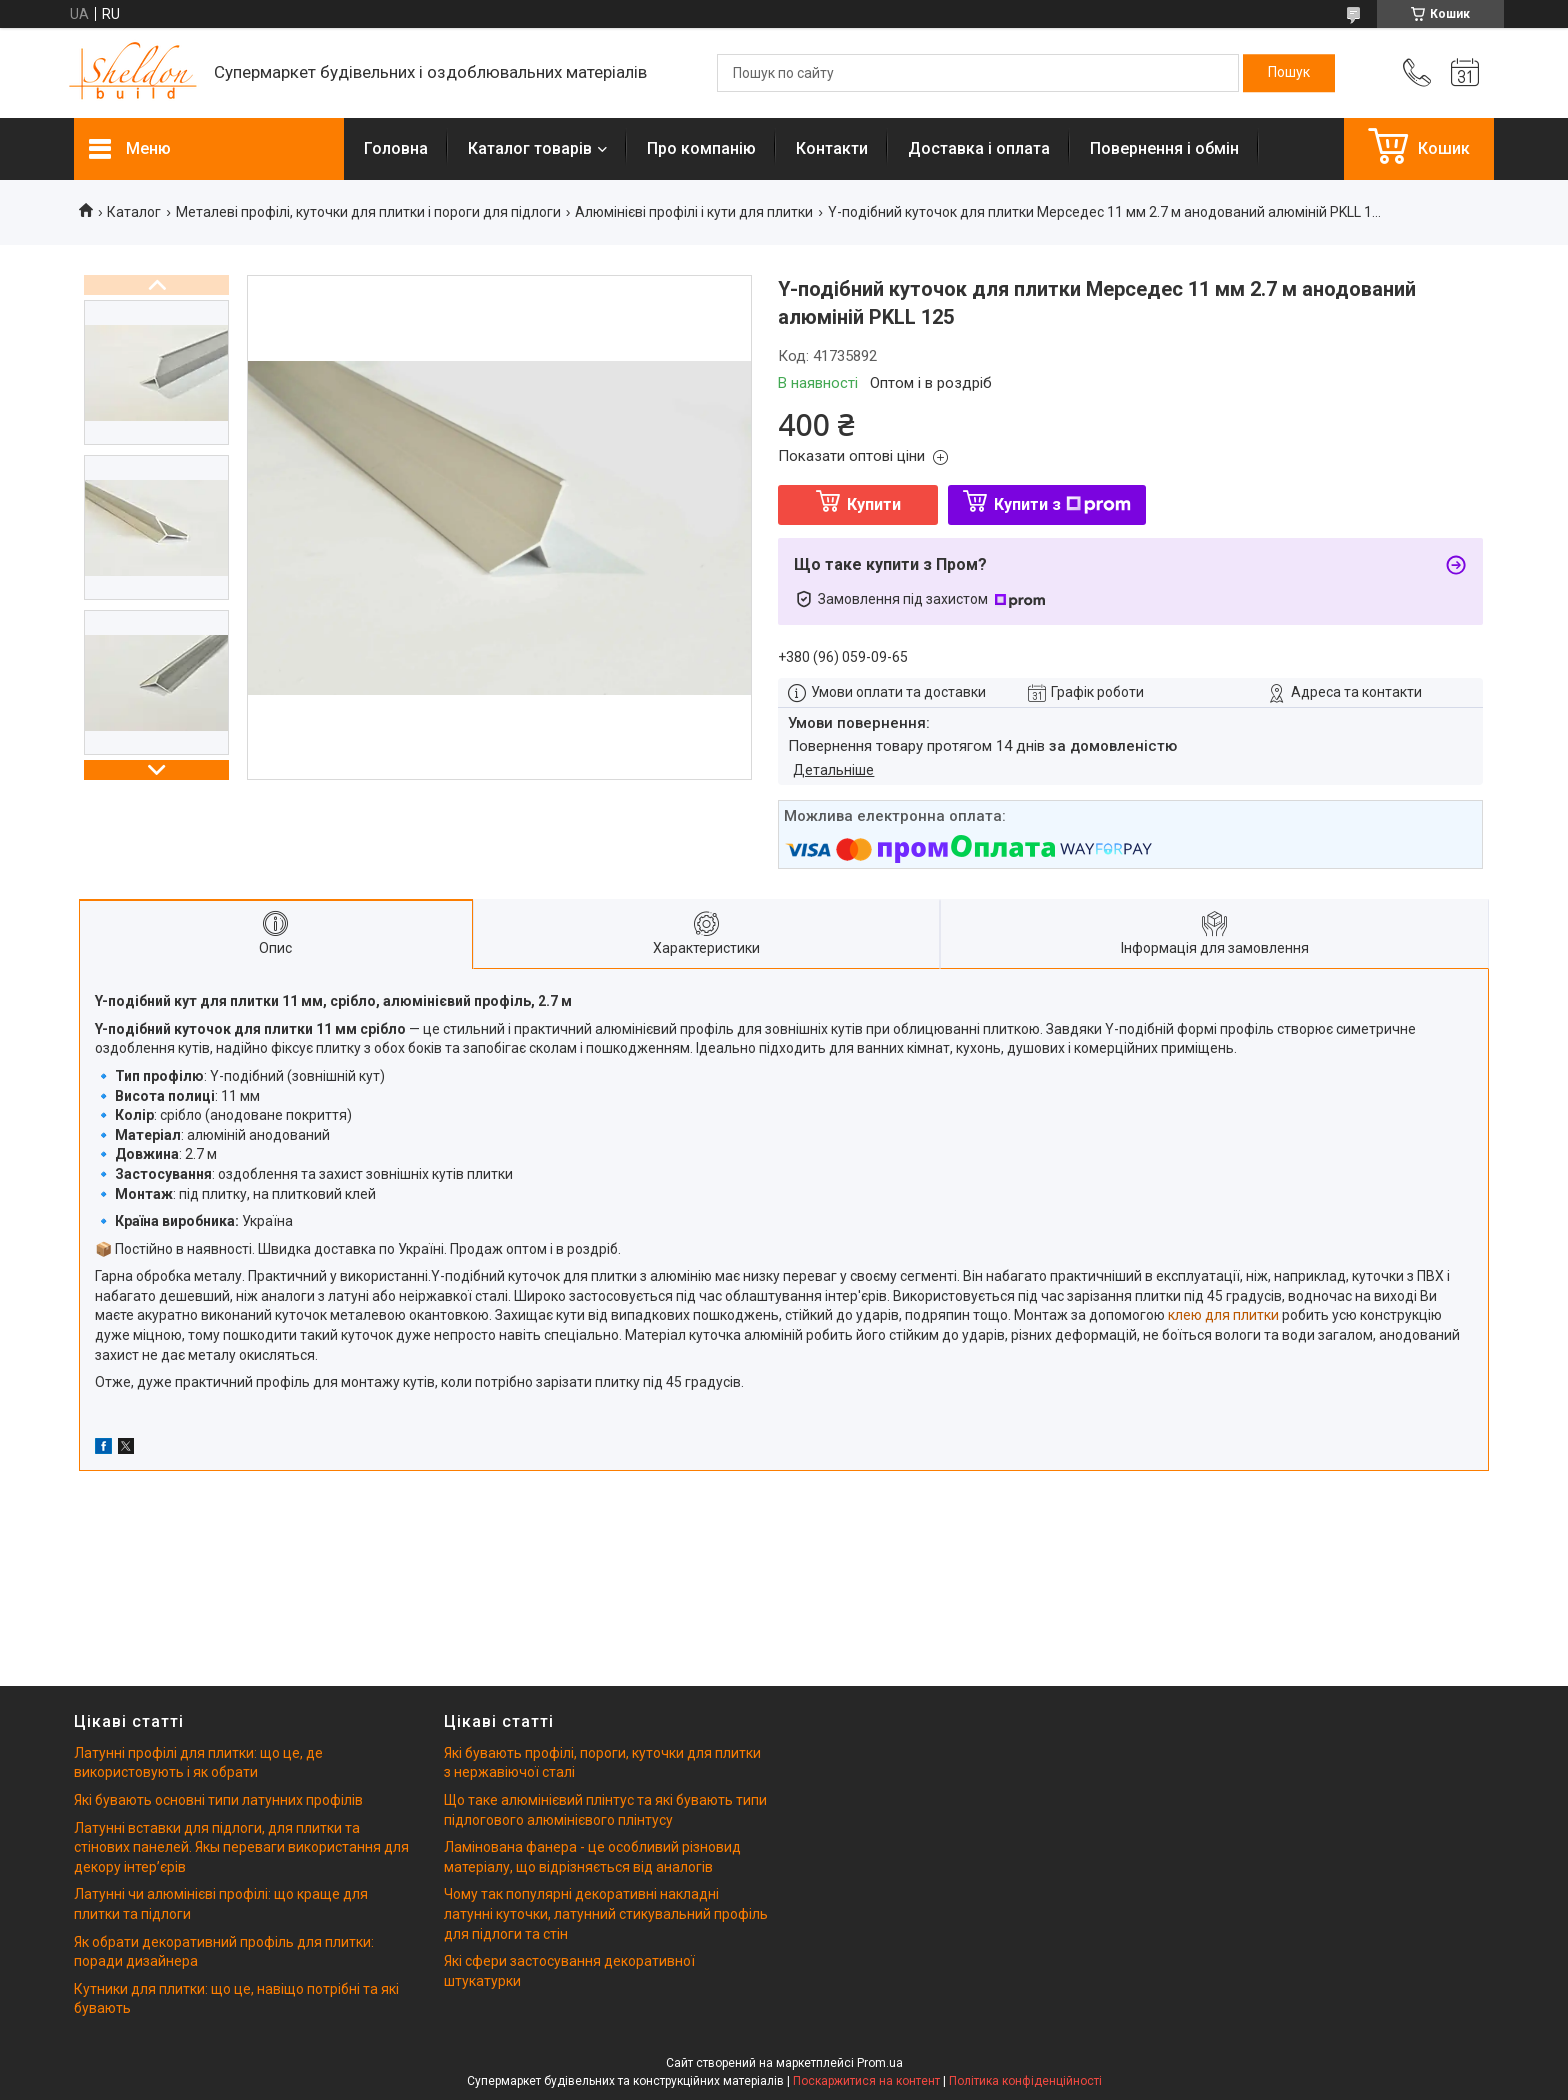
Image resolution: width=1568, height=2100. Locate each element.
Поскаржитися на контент (866, 2081)
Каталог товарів (530, 148)
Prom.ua (880, 2063)
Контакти (832, 148)
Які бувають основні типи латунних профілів (218, 1800)
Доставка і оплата (979, 148)
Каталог (134, 212)
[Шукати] (1289, 73)
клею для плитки (1223, 1315)
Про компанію (701, 148)
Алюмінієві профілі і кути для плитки (694, 212)
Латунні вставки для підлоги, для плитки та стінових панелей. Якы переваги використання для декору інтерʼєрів (241, 1847)
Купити (874, 504)
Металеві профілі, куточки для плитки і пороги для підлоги (368, 212)
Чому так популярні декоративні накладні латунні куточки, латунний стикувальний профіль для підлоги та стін (606, 1913)
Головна (396, 148)
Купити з (1062, 504)
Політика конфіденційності (1025, 2081)
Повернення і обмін (1164, 148)
